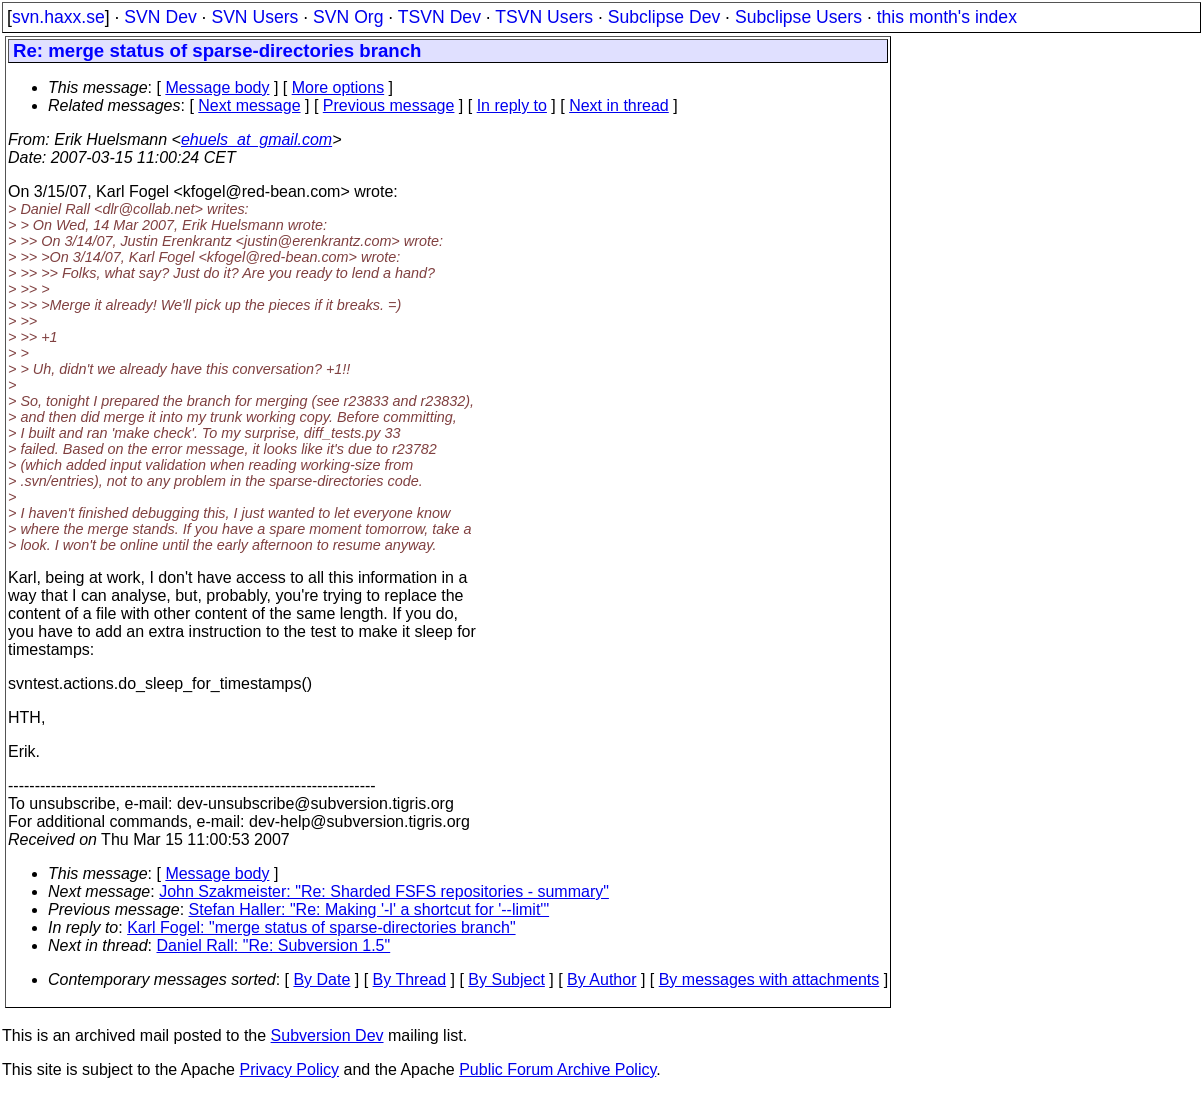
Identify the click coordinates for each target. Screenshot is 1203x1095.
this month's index (947, 17)
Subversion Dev (327, 1035)
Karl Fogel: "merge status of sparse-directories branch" (321, 927)
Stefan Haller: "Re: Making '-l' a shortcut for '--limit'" (369, 909)
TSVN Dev (439, 17)
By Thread (410, 979)
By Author (601, 979)
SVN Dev (160, 17)
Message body (217, 87)
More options (338, 87)
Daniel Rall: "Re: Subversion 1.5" (274, 945)
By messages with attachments (769, 979)
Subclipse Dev (664, 17)
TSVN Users (544, 17)
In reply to (512, 105)
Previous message (389, 105)
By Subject (506, 979)
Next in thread (619, 105)
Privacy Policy (289, 1069)
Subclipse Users (798, 17)
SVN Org (348, 17)
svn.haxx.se (58, 17)
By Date (321, 979)
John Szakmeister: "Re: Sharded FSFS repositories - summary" (384, 891)
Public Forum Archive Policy (557, 1069)
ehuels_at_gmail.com (256, 139)
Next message (249, 105)
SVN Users (254, 17)
